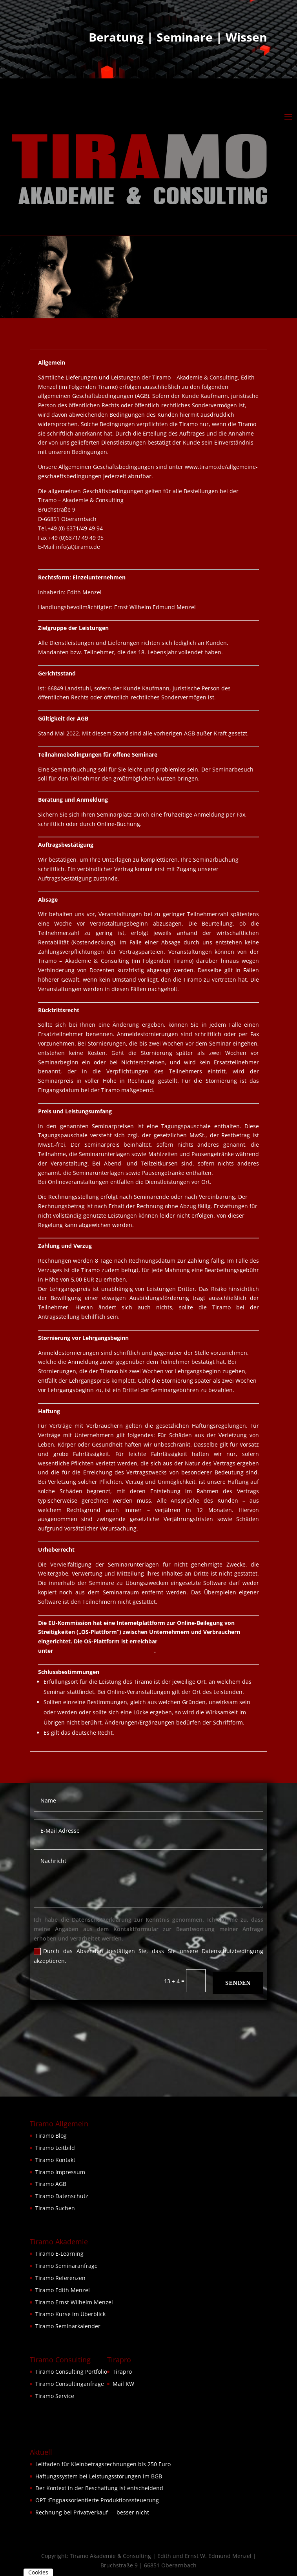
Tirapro (122, 2371)
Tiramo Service (54, 2396)
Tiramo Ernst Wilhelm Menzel (74, 2302)
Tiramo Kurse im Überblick (70, 2314)
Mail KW (123, 2383)
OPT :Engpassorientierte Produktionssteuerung (97, 2500)
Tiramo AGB (50, 2184)
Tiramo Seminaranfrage (66, 2265)
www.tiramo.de (58, 556)
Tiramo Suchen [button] (55, 2208)
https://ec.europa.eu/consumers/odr (104, 1650)
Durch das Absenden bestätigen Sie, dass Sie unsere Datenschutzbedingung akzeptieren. (148, 1955)
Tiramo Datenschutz (61, 2196)
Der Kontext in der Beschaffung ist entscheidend (99, 2488)
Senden (238, 1982)
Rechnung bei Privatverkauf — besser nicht (92, 2512)
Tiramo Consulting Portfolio (71, 2371)
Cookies (38, 2572)
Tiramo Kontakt (55, 2160)
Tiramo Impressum (60, 2172)
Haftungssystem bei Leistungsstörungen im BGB (98, 2476)
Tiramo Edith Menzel (62, 2290)
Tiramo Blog (51, 2135)
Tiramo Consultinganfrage (69, 2383)
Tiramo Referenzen (60, 2278)
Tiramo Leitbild (55, 2147)
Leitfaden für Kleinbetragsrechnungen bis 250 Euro (103, 2464)
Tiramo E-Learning (59, 2253)
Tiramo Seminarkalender (67, 2326)
